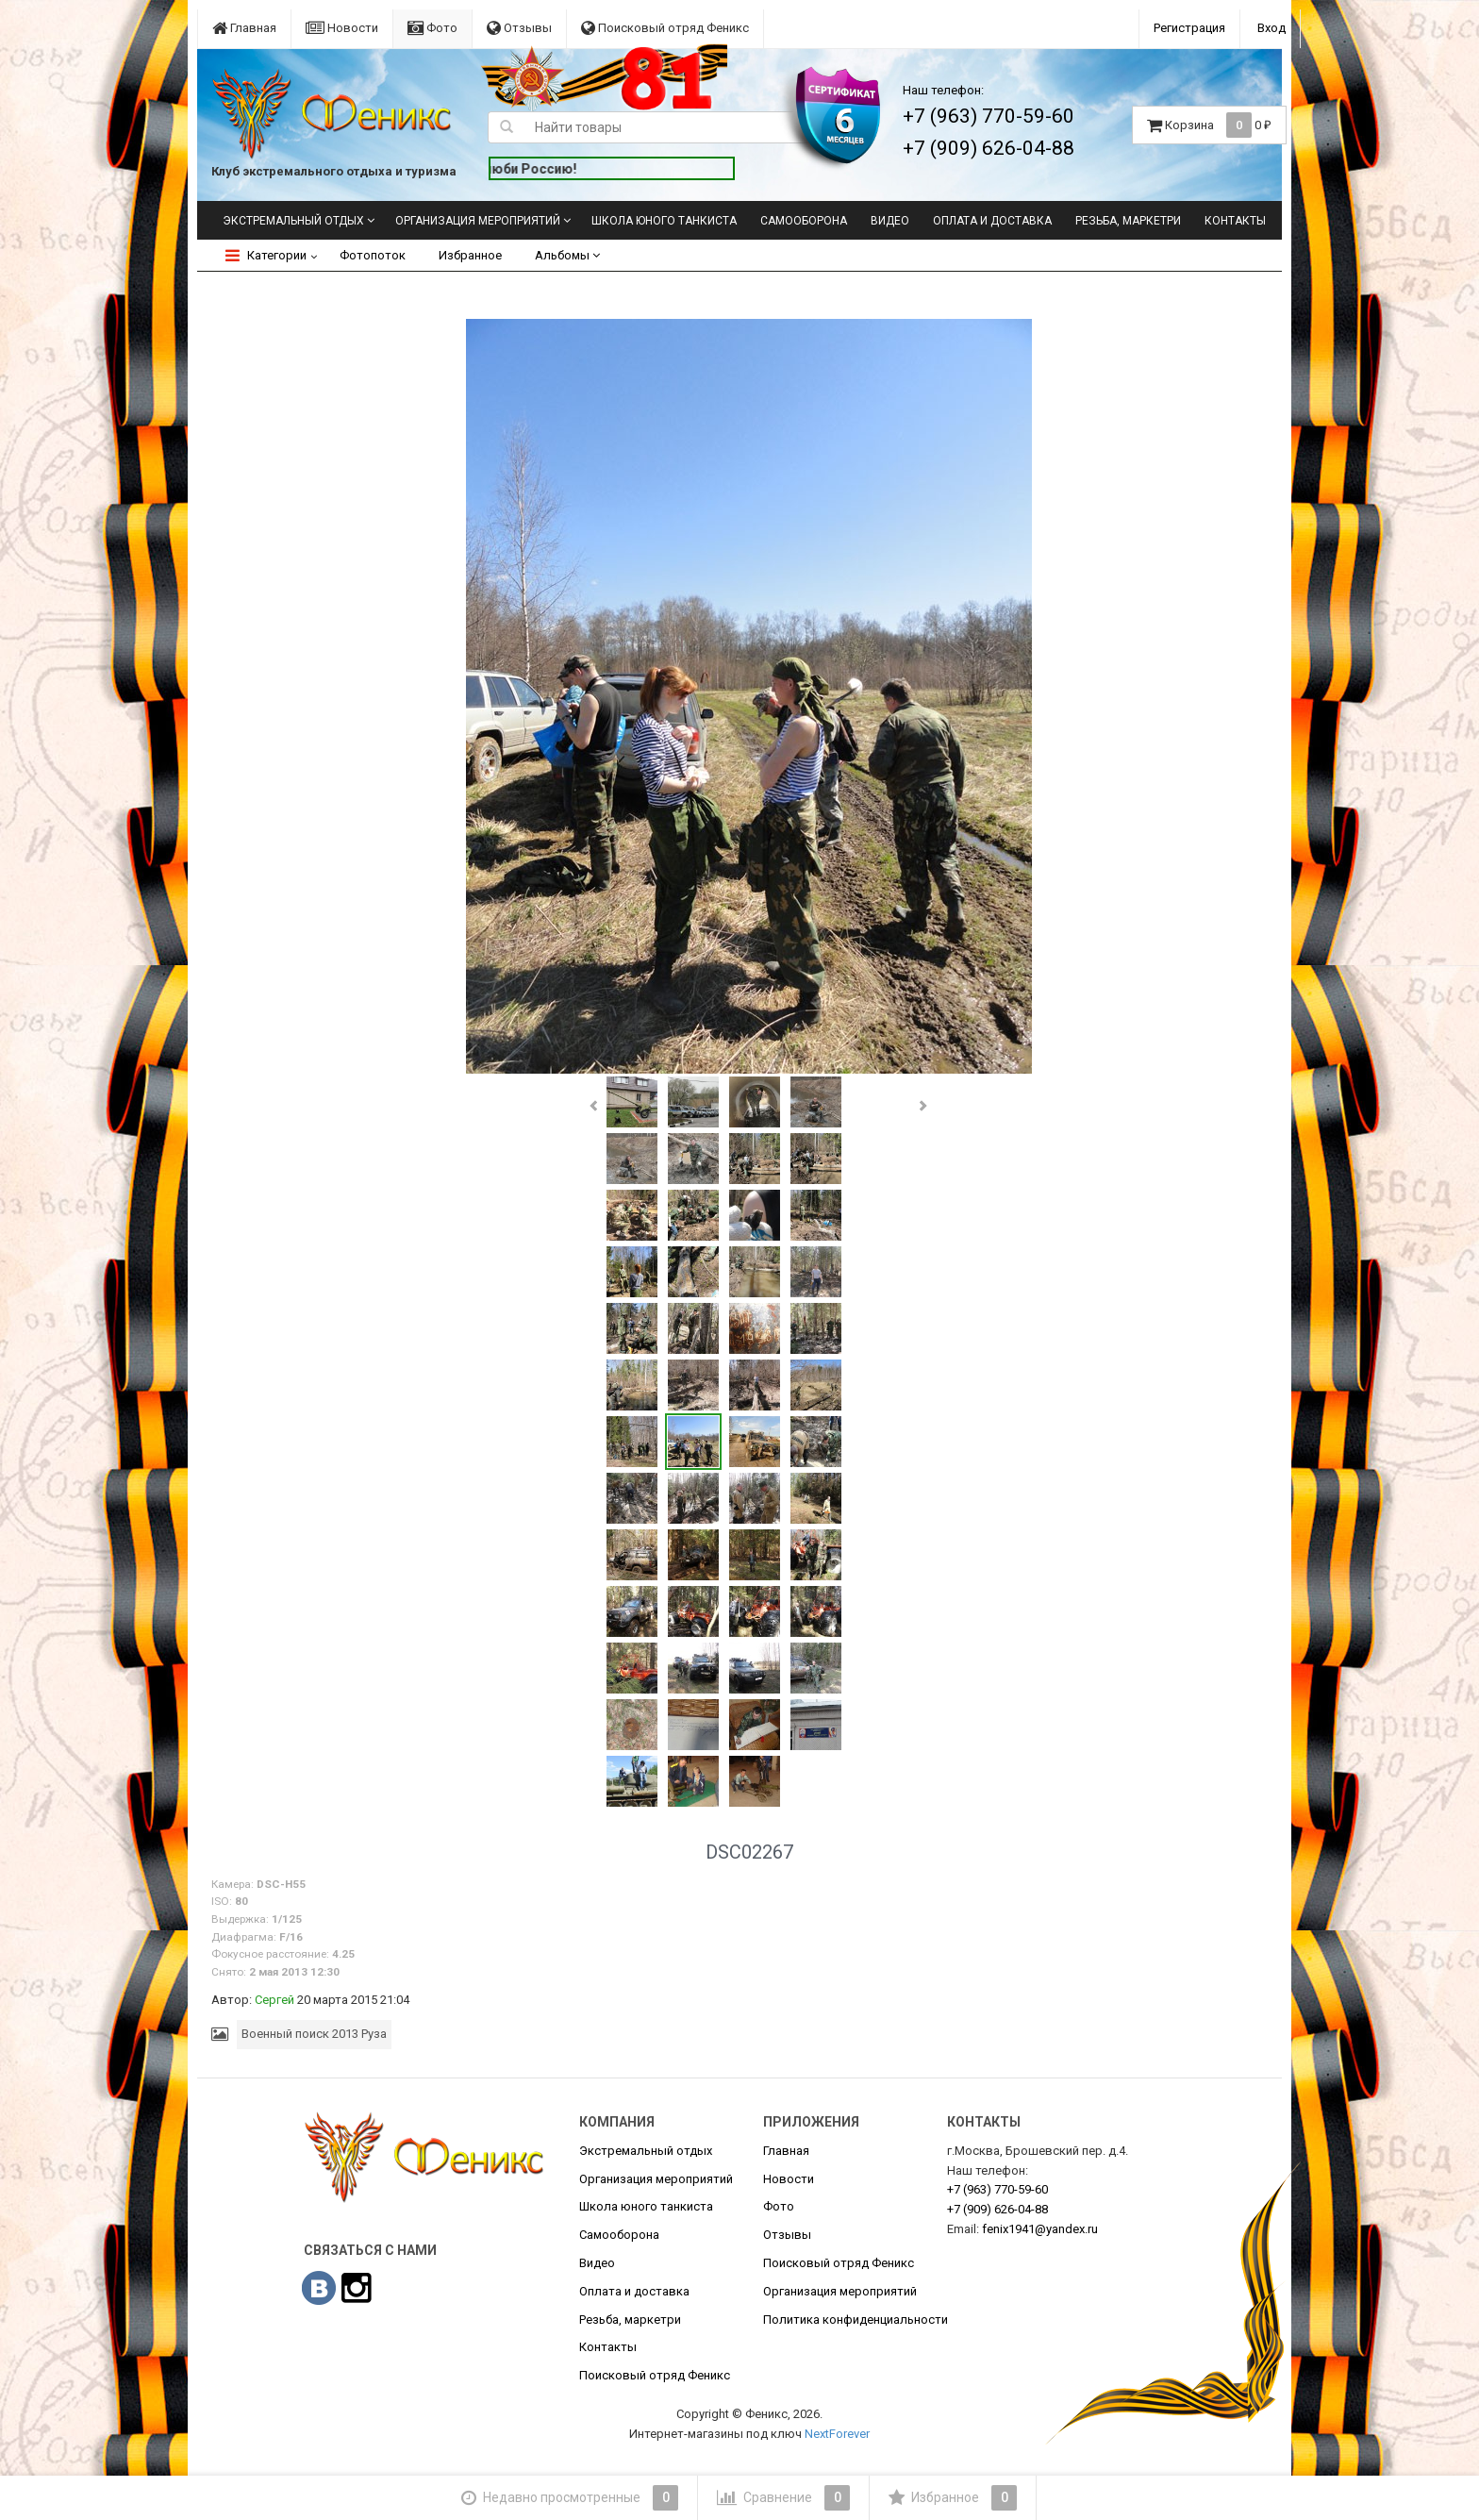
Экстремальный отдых (293, 220)
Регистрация (1189, 28)
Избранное (470, 255)
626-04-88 (997, 2209)
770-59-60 (997, 2189)
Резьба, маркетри (1128, 220)
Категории (266, 255)
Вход (1271, 28)
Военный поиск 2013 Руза (314, 2034)
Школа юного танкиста (664, 220)
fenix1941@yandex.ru (1040, 2229)
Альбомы (567, 255)
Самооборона (803, 220)
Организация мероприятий (477, 220)
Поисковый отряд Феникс (665, 28)
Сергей (274, 2000)
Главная (244, 28)
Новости (342, 28)
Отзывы (519, 28)
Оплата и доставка (992, 220)
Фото (432, 28)
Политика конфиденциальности (855, 2319)
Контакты (1235, 220)
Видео (890, 220)
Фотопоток (373, 255)
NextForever (837, 2434)
